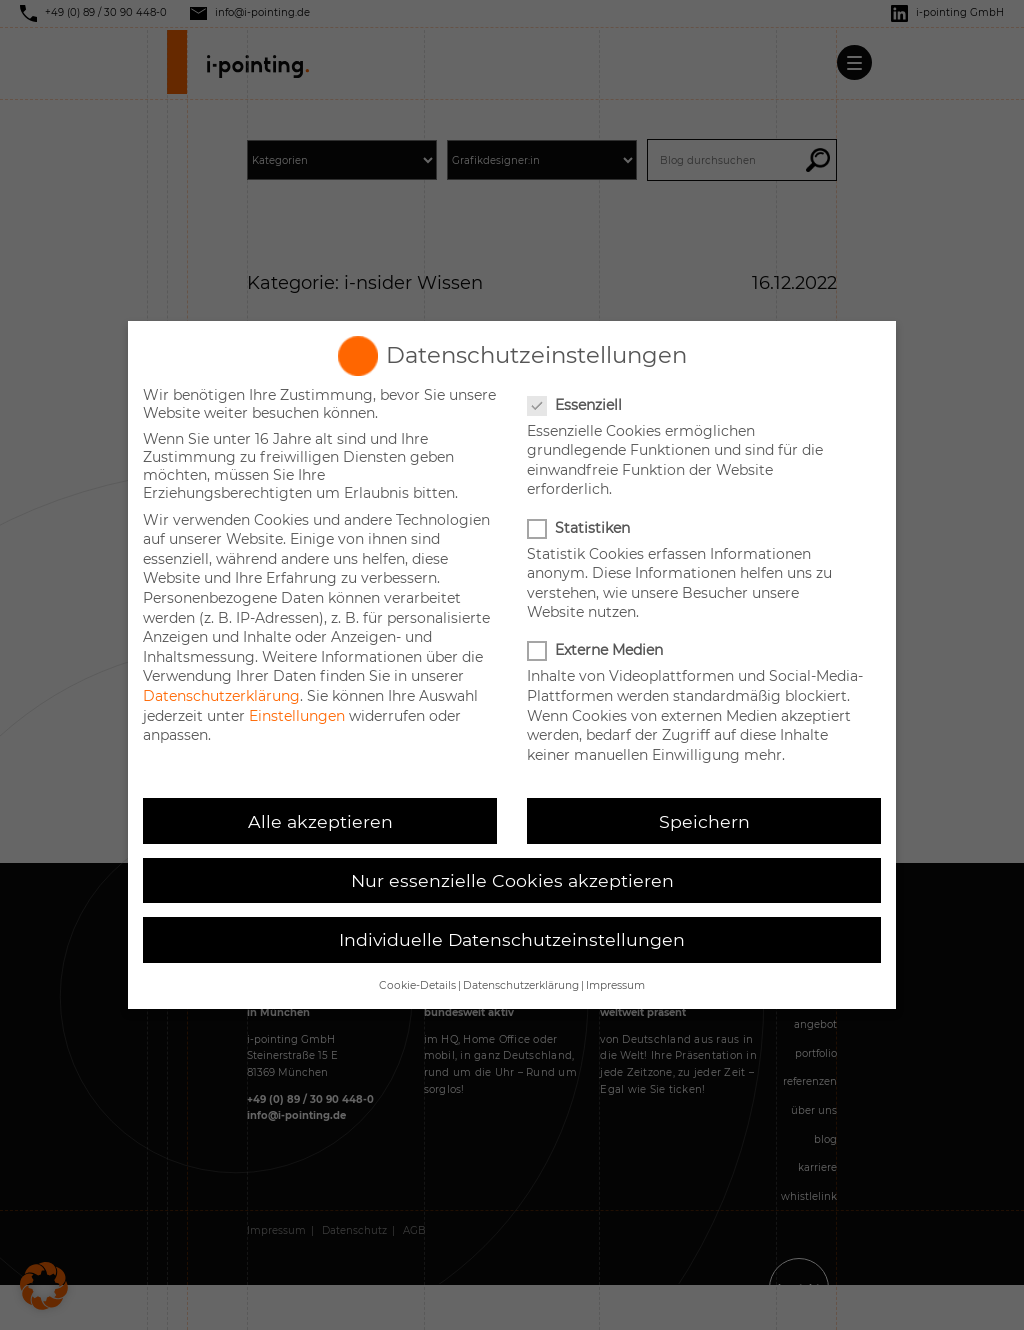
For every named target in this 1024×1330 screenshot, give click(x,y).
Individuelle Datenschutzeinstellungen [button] (512, 939)
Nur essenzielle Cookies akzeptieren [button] (512, 880)
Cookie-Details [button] (417, 985)
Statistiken (580, 528)
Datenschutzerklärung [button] (521, 985)
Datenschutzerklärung (221, 696)
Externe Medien (597, 650)
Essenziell (576, 405)
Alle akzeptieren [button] (320, 821)
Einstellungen (297, 716)
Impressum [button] (615, 985)
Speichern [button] (704, 821)
